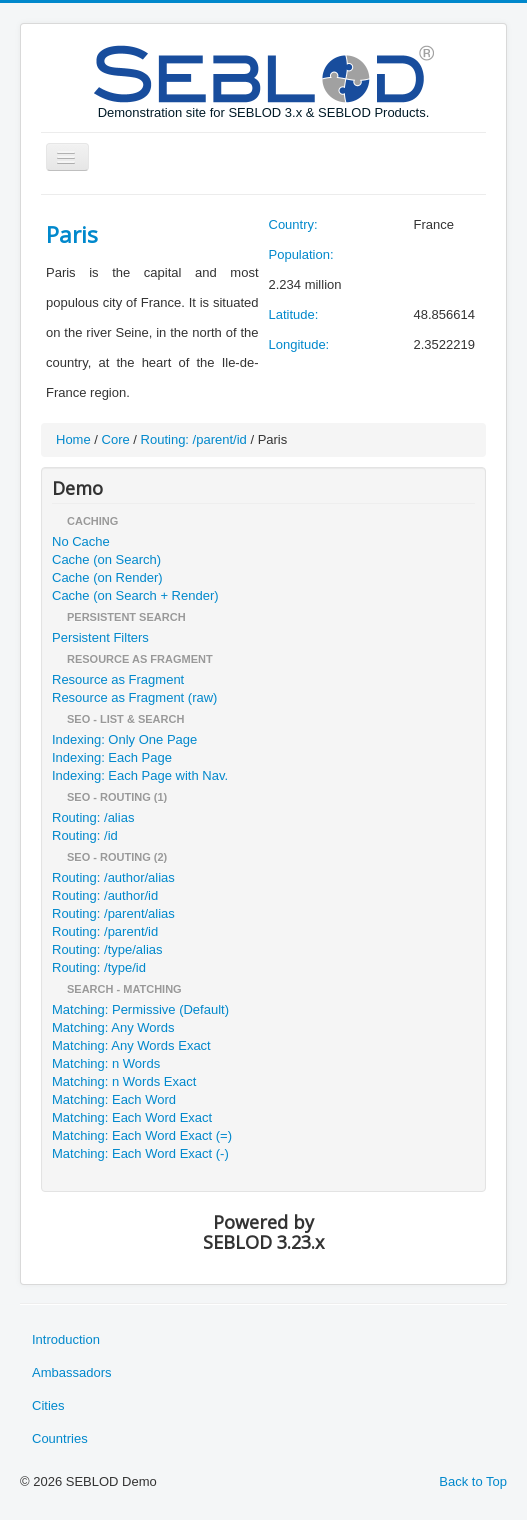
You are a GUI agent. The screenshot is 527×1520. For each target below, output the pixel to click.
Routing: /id (85, 835)
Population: (301, 254)
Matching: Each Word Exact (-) (140, 1153)
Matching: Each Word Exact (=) (142, 1135)
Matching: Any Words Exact (131, 1045)
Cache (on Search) (106, 559)
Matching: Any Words (113, 1027)
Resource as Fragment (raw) (134, 697)
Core (116, 439)
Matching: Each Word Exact (132, 1117)
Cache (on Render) (107, 577)
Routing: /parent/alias (113, 913)
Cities (48, 1405)
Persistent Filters (100, 637)
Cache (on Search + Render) (135, 595)
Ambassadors (71, 1372)
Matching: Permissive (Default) (140, 1009)
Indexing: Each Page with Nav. (140, 775)
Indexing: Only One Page (124, 739)
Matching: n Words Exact (124, 1081)
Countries (60, 1438)
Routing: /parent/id (194, 439)
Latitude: (294, 314)
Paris (72, 234)
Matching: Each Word (114, 1099)
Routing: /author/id (105, 895)
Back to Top (473, 1481)
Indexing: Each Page (112, 757)
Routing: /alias (93, 817)
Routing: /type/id (99, 967)
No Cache (81, 541)
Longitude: (299, 344)
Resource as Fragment (118, 679)
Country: (293, 224)
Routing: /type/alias (107, 949)
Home (73, 439)
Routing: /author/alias (113, 877)
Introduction (66, 1339)
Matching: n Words (106, 1063)
